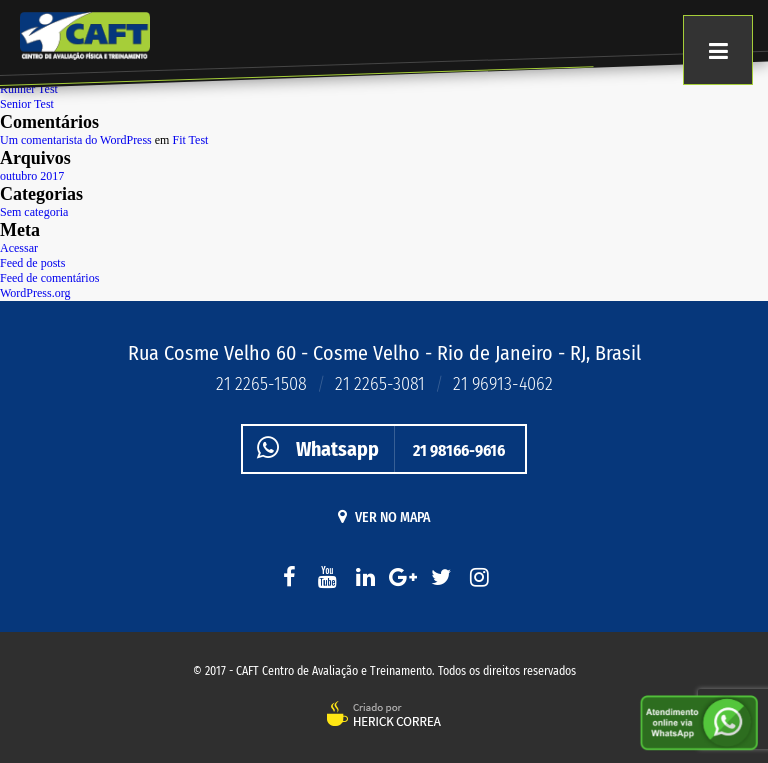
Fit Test (190, 140)
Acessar (19, 248)
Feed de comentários (49, 278)
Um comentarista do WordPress (76, 140)
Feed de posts (32, 263)
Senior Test (27, 104)
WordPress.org (35, 293)
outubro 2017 (32, 176)
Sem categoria (34, 212)
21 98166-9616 (374, 448)
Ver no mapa (384, 517)
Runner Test (29, 89)
